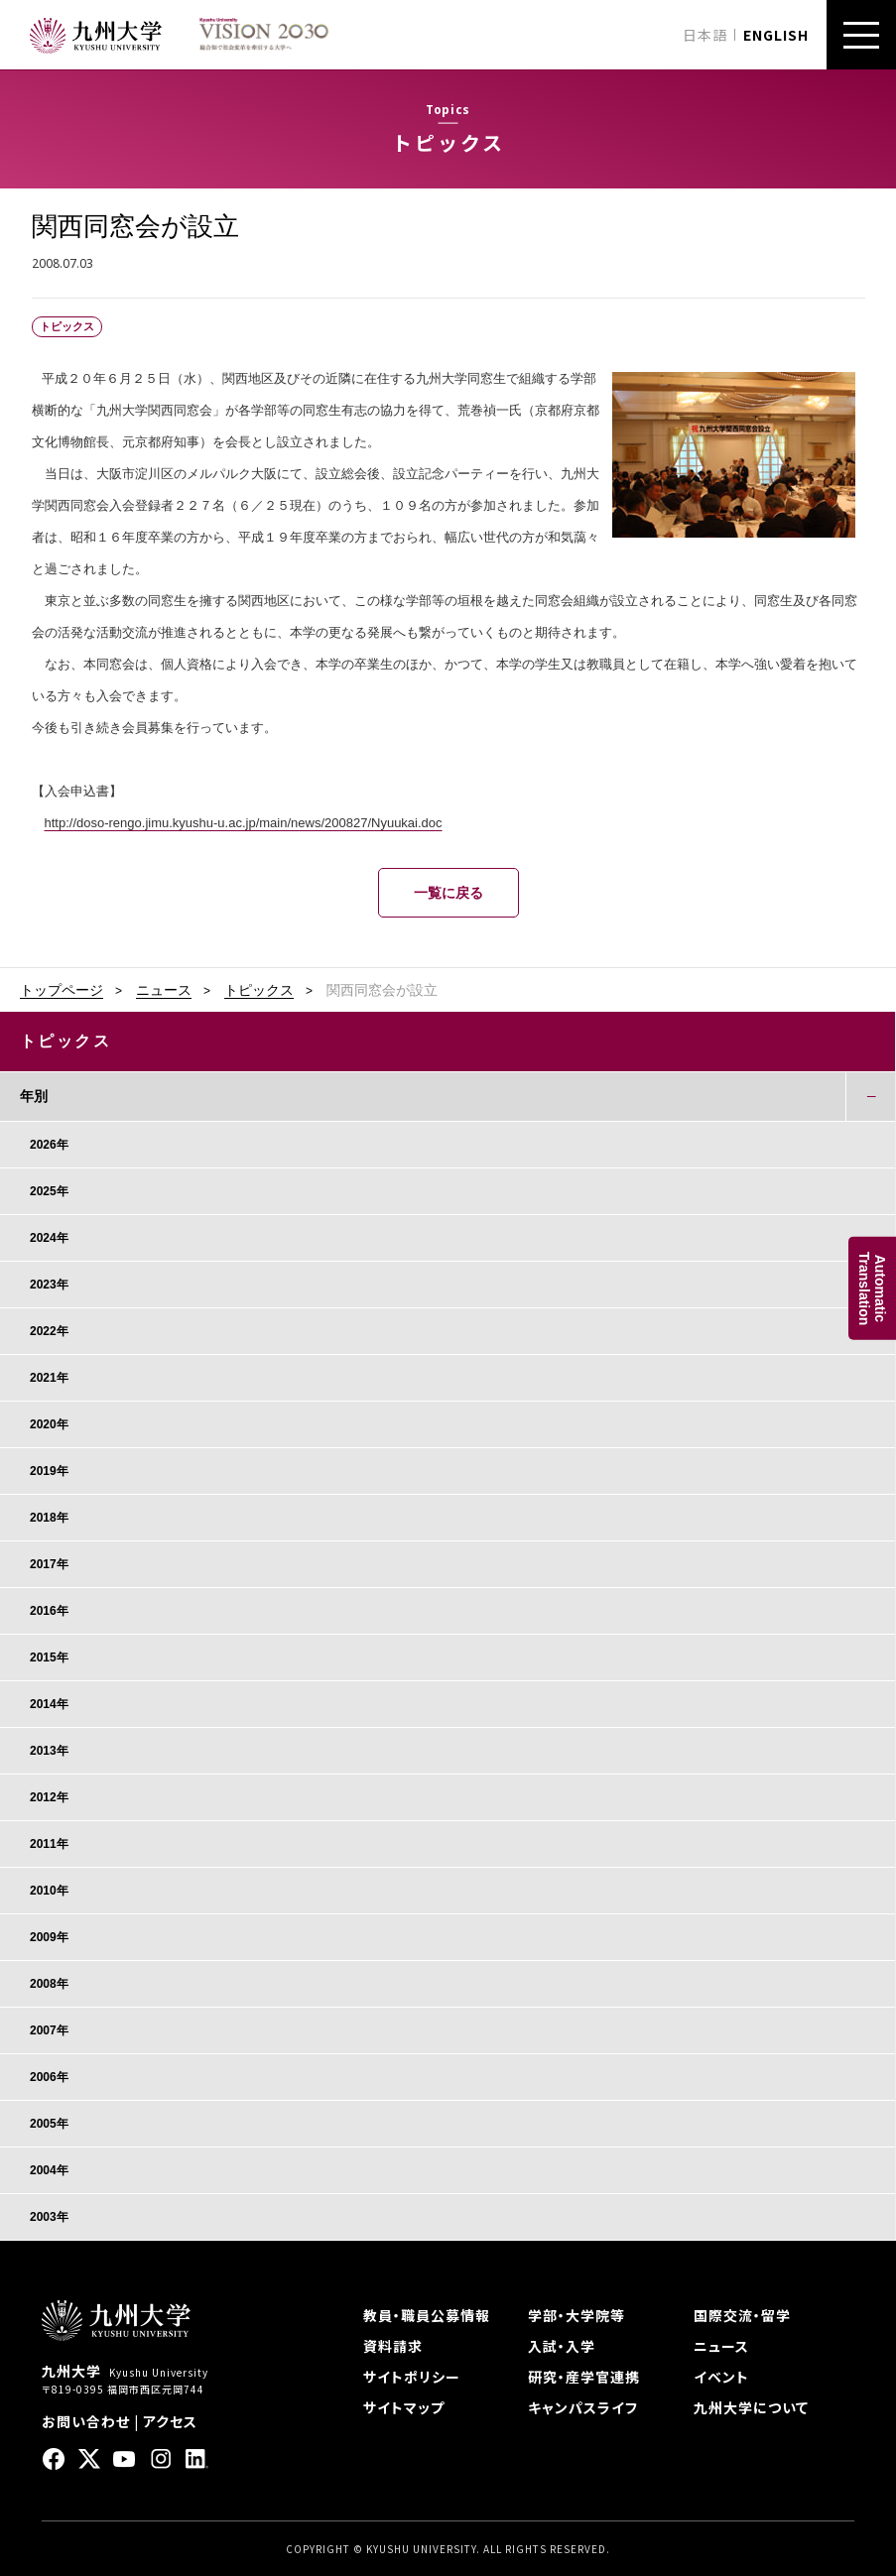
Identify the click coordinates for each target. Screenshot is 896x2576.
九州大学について (751, 2407)
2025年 (49, 1191)
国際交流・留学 (742, 2315)
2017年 (49, 1564)
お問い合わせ (86, 2421)
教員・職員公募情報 (426, 2315)
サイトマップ (404, 2407)
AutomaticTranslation (872, 1288)
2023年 (49, 1284)
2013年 (49, 1751)
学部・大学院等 (576, 2315)
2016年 (49, 1611)
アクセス (170, 2421)
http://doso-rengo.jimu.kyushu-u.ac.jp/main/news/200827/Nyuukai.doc (244, 822)
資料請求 (393, 2346)
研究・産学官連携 (584, 2377)
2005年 (49, 2124)
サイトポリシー (411, 2377)
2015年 (49, 1657)
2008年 (49, 1984)
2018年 (49, 1518)
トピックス (259, 990)
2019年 (49, 1471)
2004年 (49, 2170)
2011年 (49, 1844)
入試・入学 (561, 2346)
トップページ (61, 990)
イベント (721, 2377)
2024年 (49, 1238)
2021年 (49, 1378)
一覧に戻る (448, 893)
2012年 (49, 1797)
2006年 (49, 2077)
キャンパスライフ (583, 2407)
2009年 (49, 1937)
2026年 (49, 1145)
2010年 (49, 1891)
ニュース (164, 990)
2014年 (49, 1704)
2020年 (49, 1424)
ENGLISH (776, 35)
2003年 (49, 2217)
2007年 (49, 2030)
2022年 (49, 1331)
